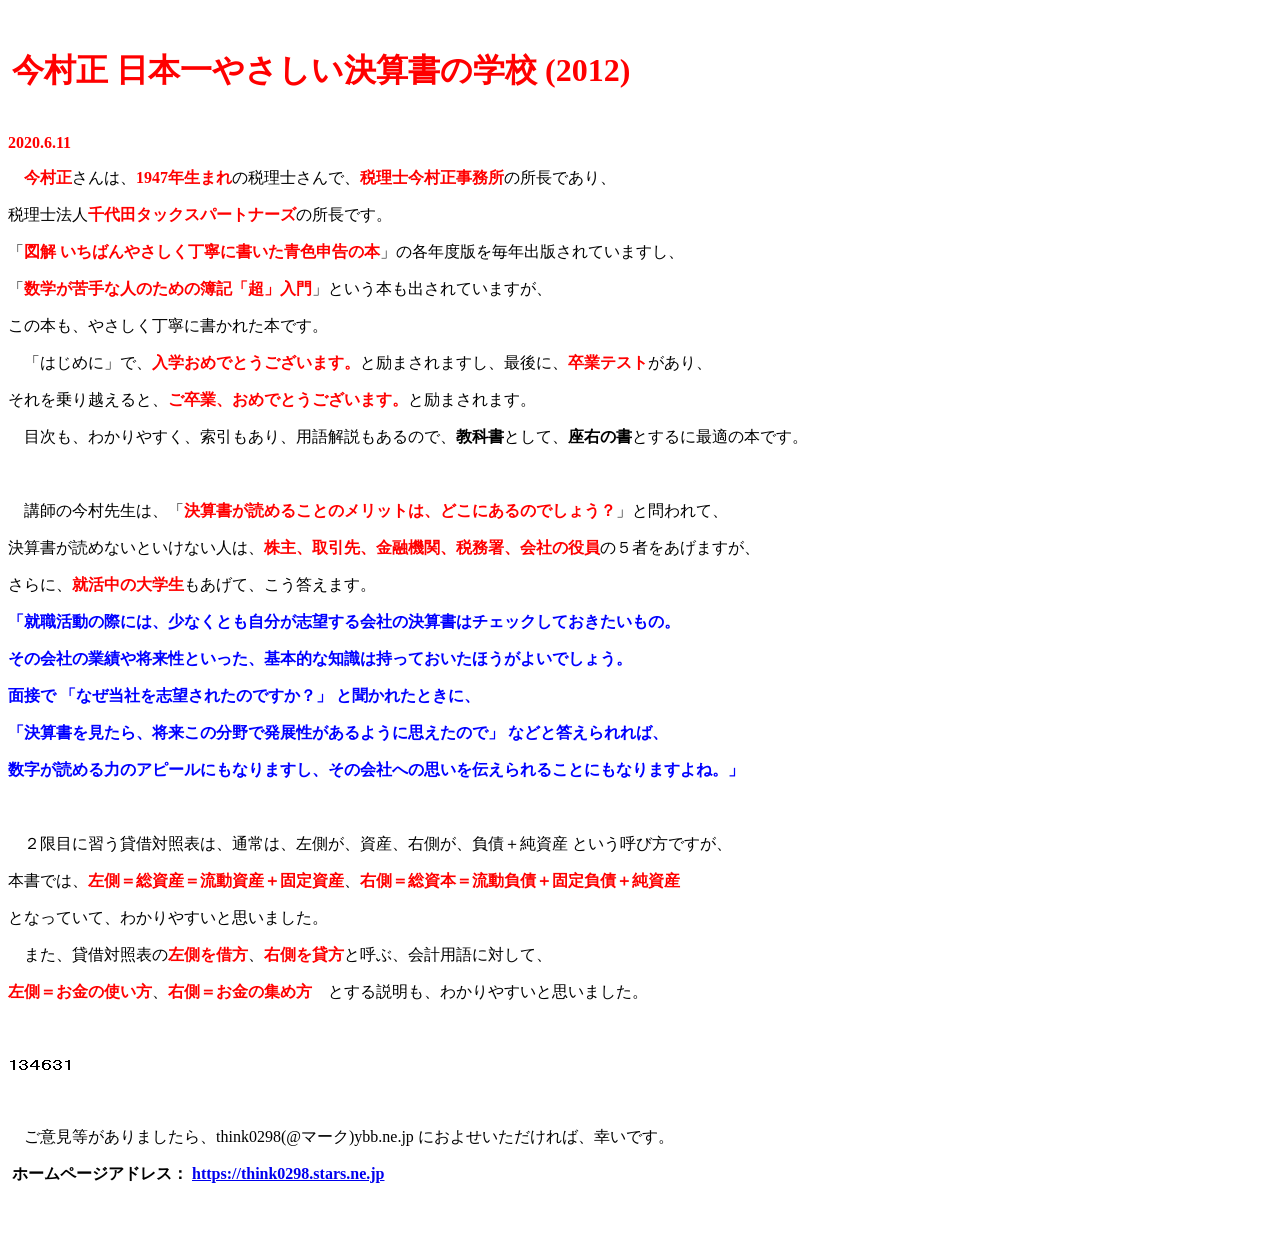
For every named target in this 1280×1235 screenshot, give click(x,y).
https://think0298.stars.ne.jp (288, 1173)
